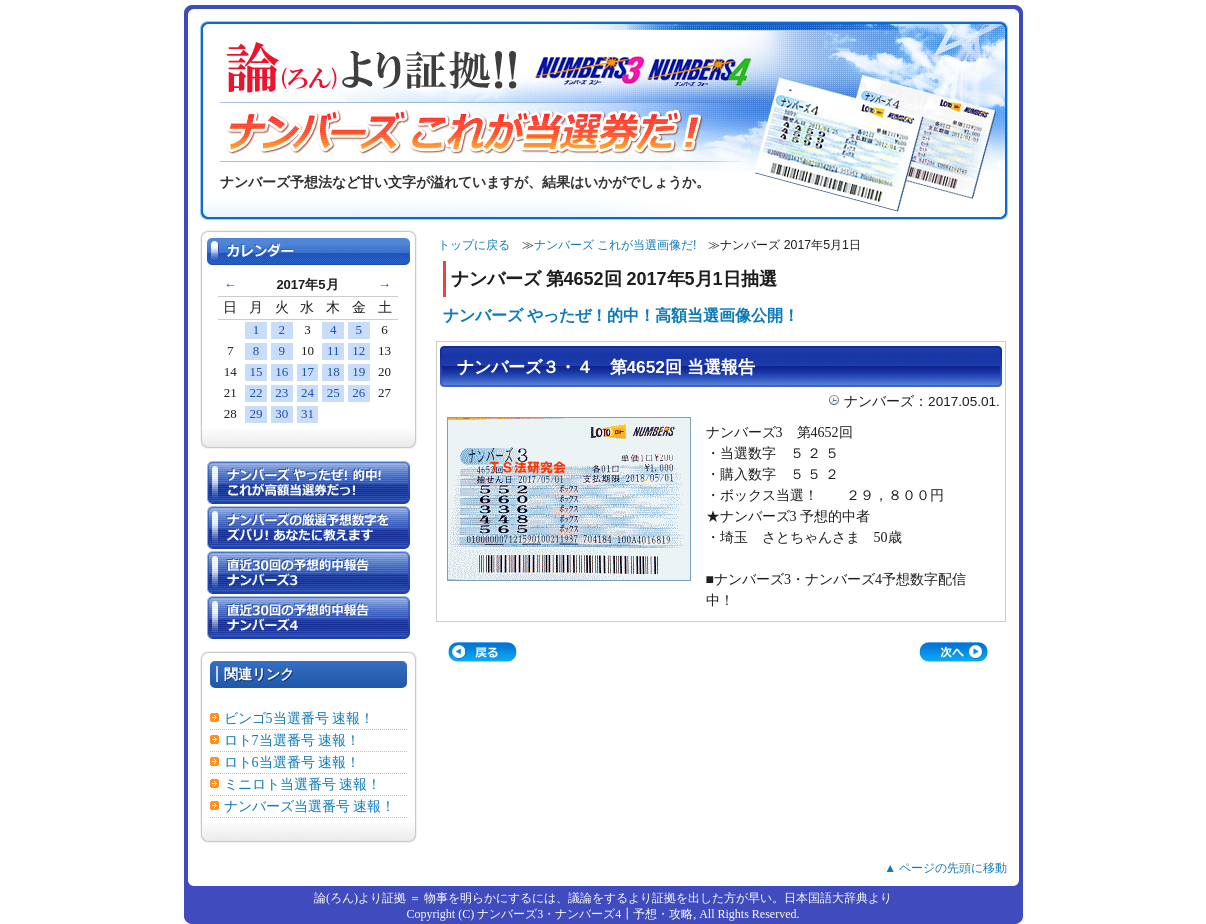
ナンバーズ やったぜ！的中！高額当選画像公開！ (621, 315)
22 (256, 392)
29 (256, 413)
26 (358, 392)
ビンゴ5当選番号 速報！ (299, 718)
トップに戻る (474, 245)
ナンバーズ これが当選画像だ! (615, 245)
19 (358, 371)
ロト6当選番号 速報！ (292, 762)
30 (281, 413)
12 (358, 350)
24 (307, 392)
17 (307, 371)
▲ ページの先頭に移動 (945, 868)
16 (281, 371)
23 (281, 392)
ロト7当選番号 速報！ (292, 740)
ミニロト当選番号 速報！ (303, 784)
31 (307, 413)
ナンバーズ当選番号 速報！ (310, 806)
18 (333, 371)
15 (256, 371)
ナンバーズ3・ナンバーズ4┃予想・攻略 (585, 914)
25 (333, 392)
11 (333, 350)
